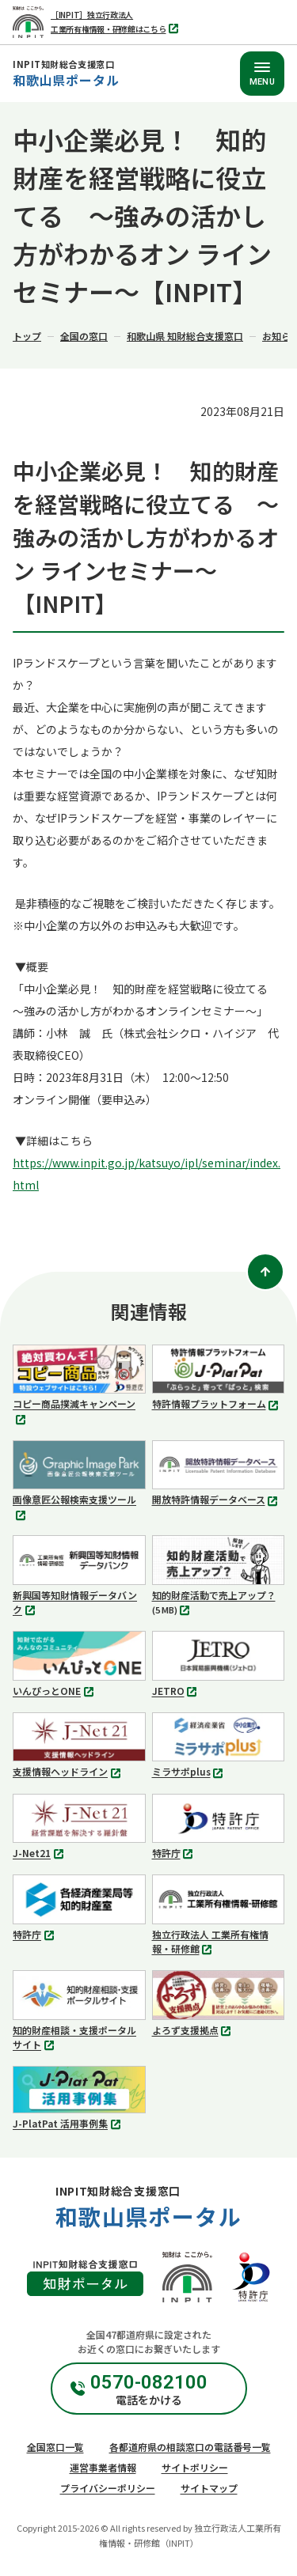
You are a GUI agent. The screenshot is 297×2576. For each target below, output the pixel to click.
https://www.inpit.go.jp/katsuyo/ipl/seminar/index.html (146, 1174)
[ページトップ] (265, 1272)
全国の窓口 (84, 335)
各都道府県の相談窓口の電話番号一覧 (190, 2446)
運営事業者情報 (103, 2467)
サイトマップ (209, 2488)
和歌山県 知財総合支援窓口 (185, 335)
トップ (27, 335)
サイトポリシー (195, 2467)
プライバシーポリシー (107, 2488)
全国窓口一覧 (55, 2446)
